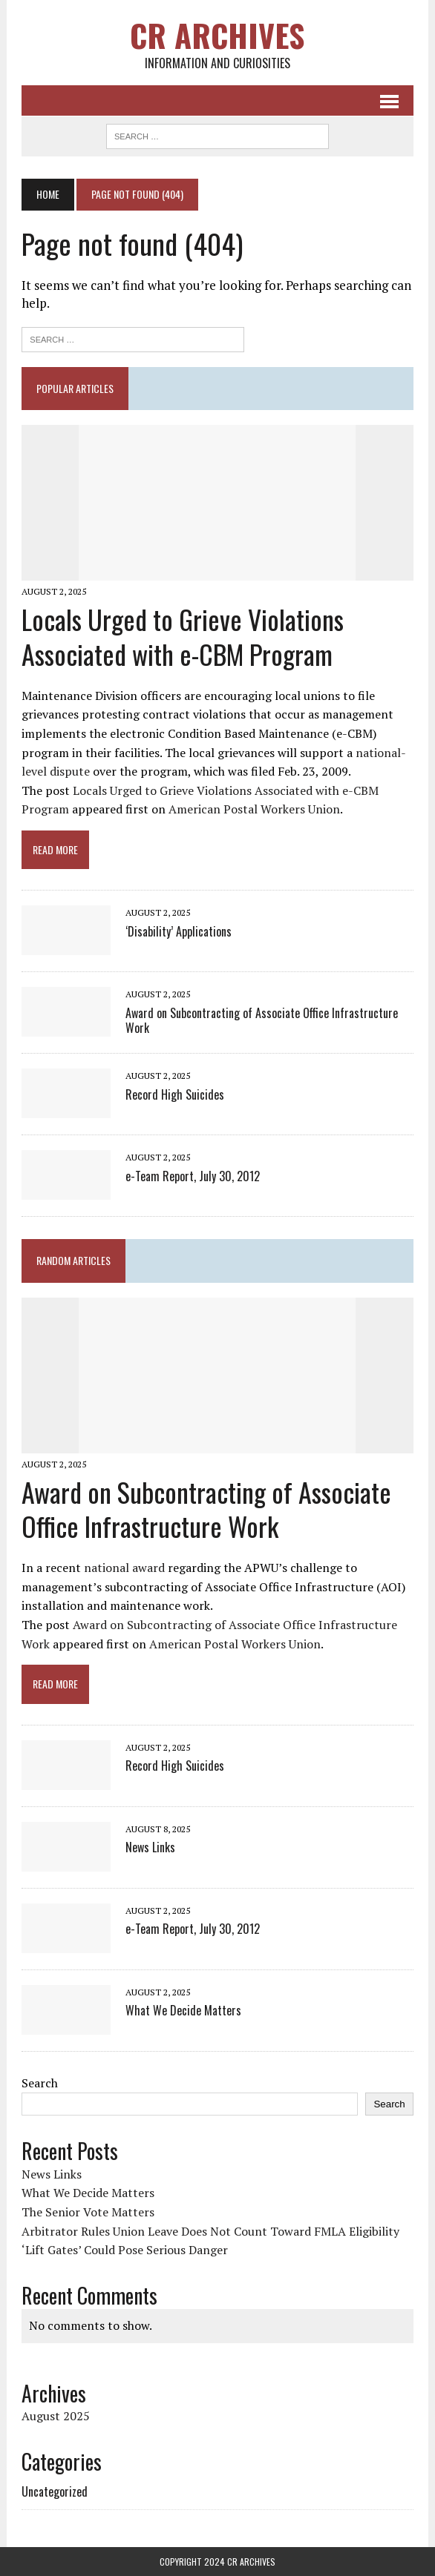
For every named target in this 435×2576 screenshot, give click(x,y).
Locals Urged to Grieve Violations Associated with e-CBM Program (183, 636)
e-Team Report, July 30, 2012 (192, 1176)
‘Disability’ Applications (178, 931)
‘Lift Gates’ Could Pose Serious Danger (125, 2250)
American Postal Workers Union (254, 809)
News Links (150, 1847)
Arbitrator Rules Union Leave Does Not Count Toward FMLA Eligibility (210, 2231)
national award (124, 1567)
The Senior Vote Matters (88, 2212)
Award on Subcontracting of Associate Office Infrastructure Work (261, 1020)
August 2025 (56, 2416)
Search (40, 2083)
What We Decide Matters (183, 2010)
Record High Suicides (174, 1094)
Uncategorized (55, 2491)
